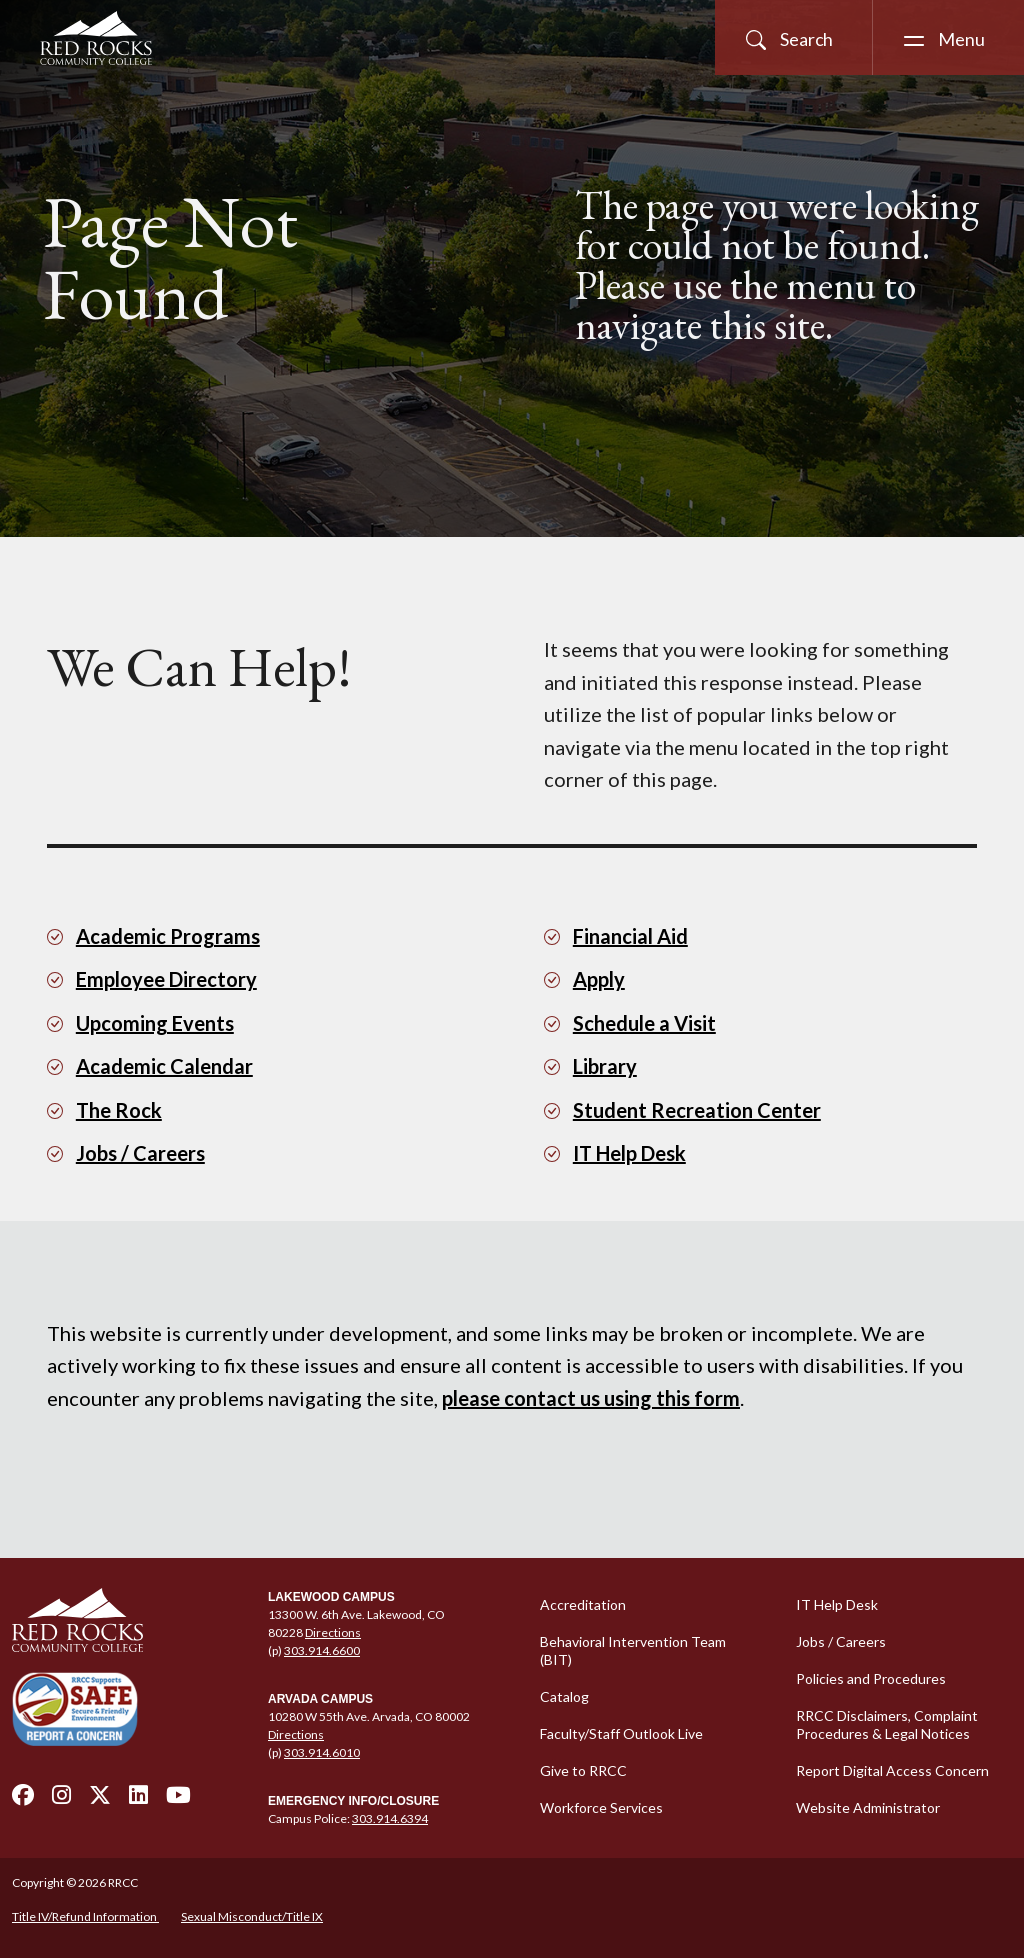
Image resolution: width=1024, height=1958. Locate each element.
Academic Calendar (164, 1066)
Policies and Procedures (871, 1678)
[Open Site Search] (793, 37)
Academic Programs (168, 936)
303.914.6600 (322, 1650)
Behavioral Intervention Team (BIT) (633, 1650)
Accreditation (583, 1604)
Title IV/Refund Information (85, 1916)
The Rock (119, 1110)
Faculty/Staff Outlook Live (621, 1733)
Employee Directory (166, 979)
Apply (599, 979)
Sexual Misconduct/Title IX (252, 1916)
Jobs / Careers (140, 1153)
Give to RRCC (583, 1770)
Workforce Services (601, 1807)
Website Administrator (868, 1807)
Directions (333, 1632)
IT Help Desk (629, 1153)
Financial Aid (630, 936)
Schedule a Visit (644, 1023)
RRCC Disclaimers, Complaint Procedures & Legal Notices (887, 1724)
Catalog (564, 1696)
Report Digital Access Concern (892, 1770)
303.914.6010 (322, 1752)
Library (605, 1066)
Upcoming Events (155, 1023)
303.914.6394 (390, 1818)
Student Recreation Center (697, 1110)
